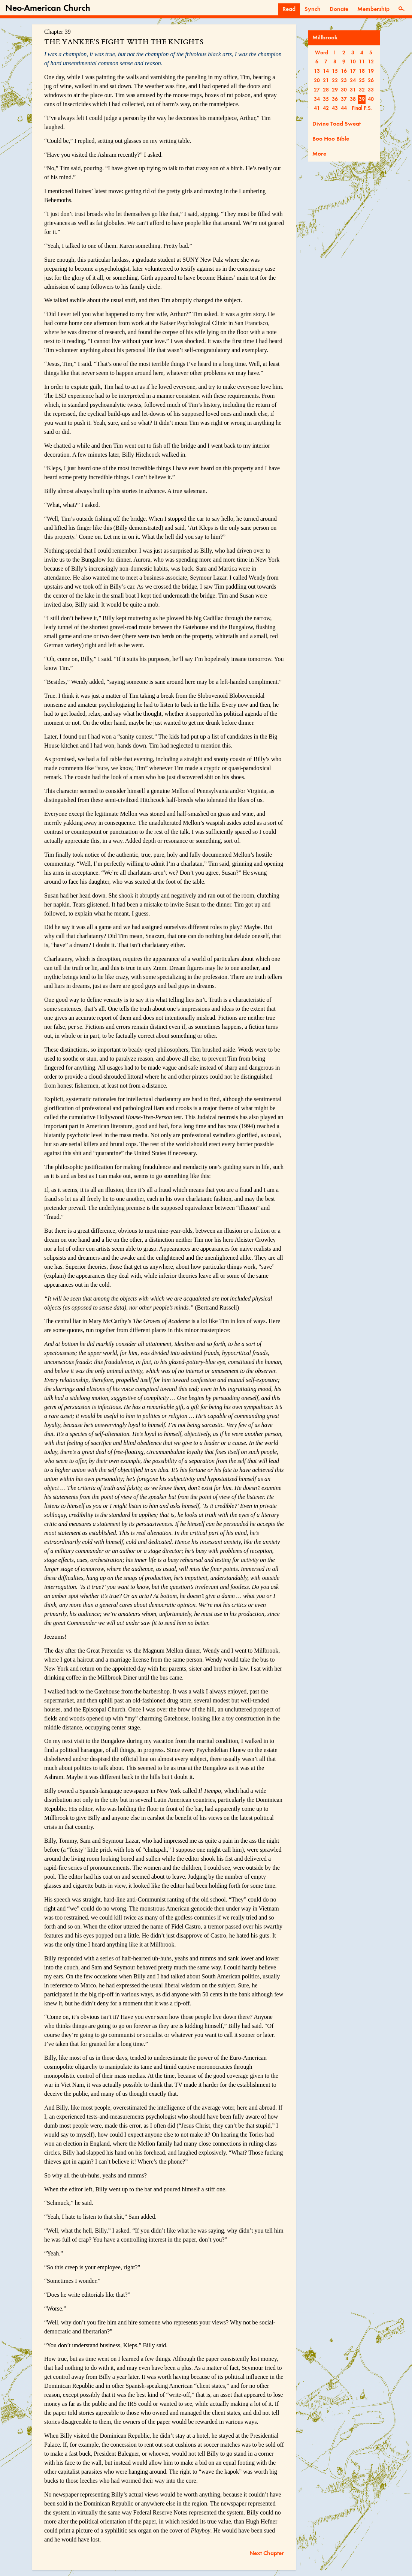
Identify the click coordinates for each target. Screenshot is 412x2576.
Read (289, 9)
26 (371, 80)
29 (335, 90)
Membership (373, 9)
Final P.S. (362, 108)
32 (362, 90)
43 (335, 108)
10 (353, 61)
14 (326, 71)
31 (353, 90)
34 (317, 99)
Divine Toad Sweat (336, 124)
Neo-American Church (47, 8)
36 (335, 99)
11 (362, 61)
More (319, 154)
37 (344, 99)
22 (335, 80)
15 (335, 71)
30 (344, 90)
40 (371, 99)
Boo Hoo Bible (330, 139)
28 (326, 90)
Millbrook (324, 38)
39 (362, 99)
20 (317, 80)
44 (344, 108)
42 (326, 108)
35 (326, 99)
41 (317, 108)
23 (344, 80)
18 (362, 71)
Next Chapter (266, 2554)
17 (353, 71)
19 (371, 71)
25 (362, 80)
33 (371, 90)
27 (317, 90)
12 (371, 61)
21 (326, 80)
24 (353, 80)
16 (344, 71)
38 (353, 99)
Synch (313, 9)
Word (321, 52)
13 (317, 71)
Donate (339, 9)
